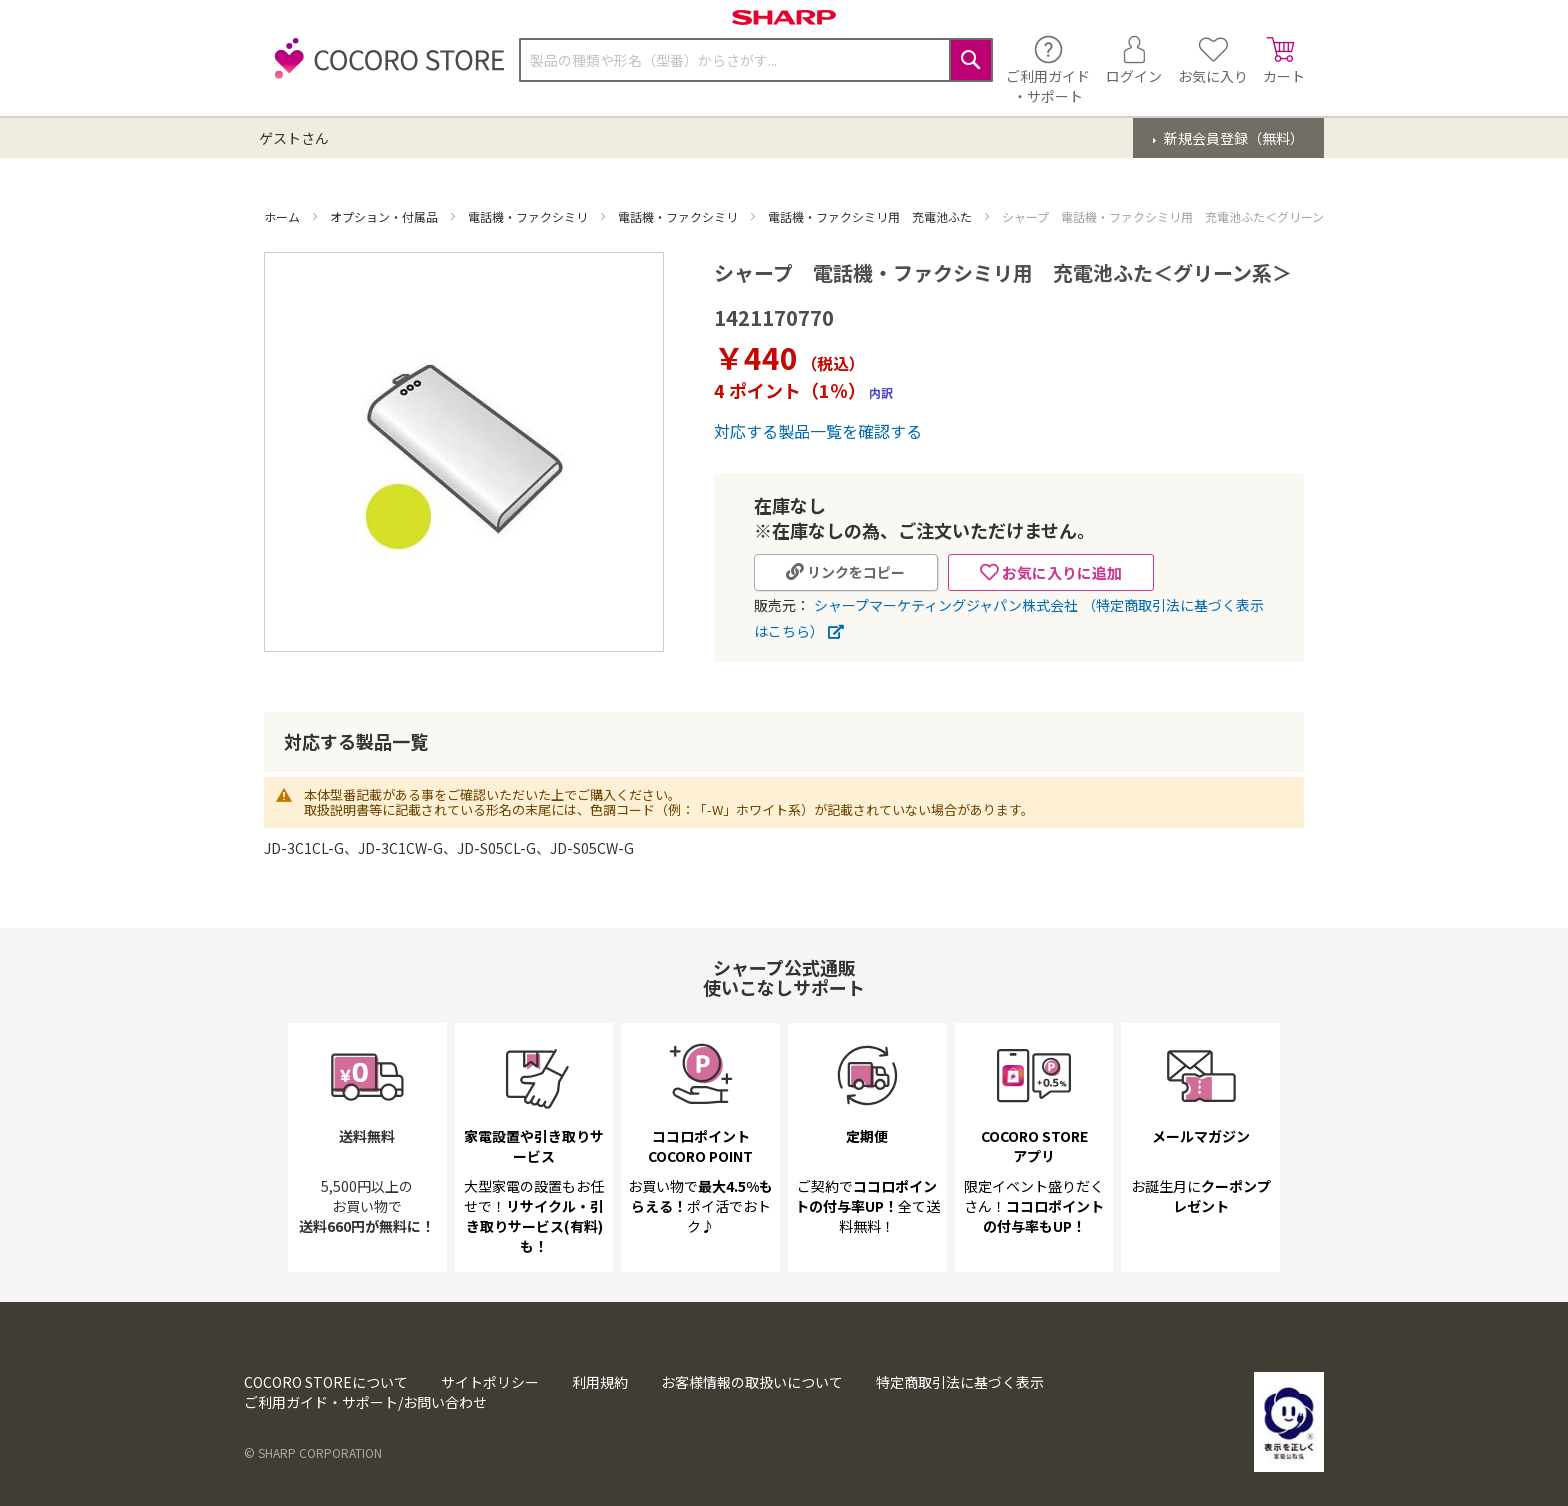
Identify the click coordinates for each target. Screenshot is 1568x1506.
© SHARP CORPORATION (313, 1452)
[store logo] (384, 69)
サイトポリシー (490, 1382)
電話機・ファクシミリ (529, 216)
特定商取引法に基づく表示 (960, 1382)
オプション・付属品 (385, 216)
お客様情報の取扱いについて (752, 1382)
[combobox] (756, 60)
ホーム (283, 216)
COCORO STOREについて (326, 1382)
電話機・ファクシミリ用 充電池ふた (871, 216)
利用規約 (600, 1382)
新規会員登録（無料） (1232, 138)
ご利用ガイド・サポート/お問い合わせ (365, 1402)
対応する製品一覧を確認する (818, 431)
